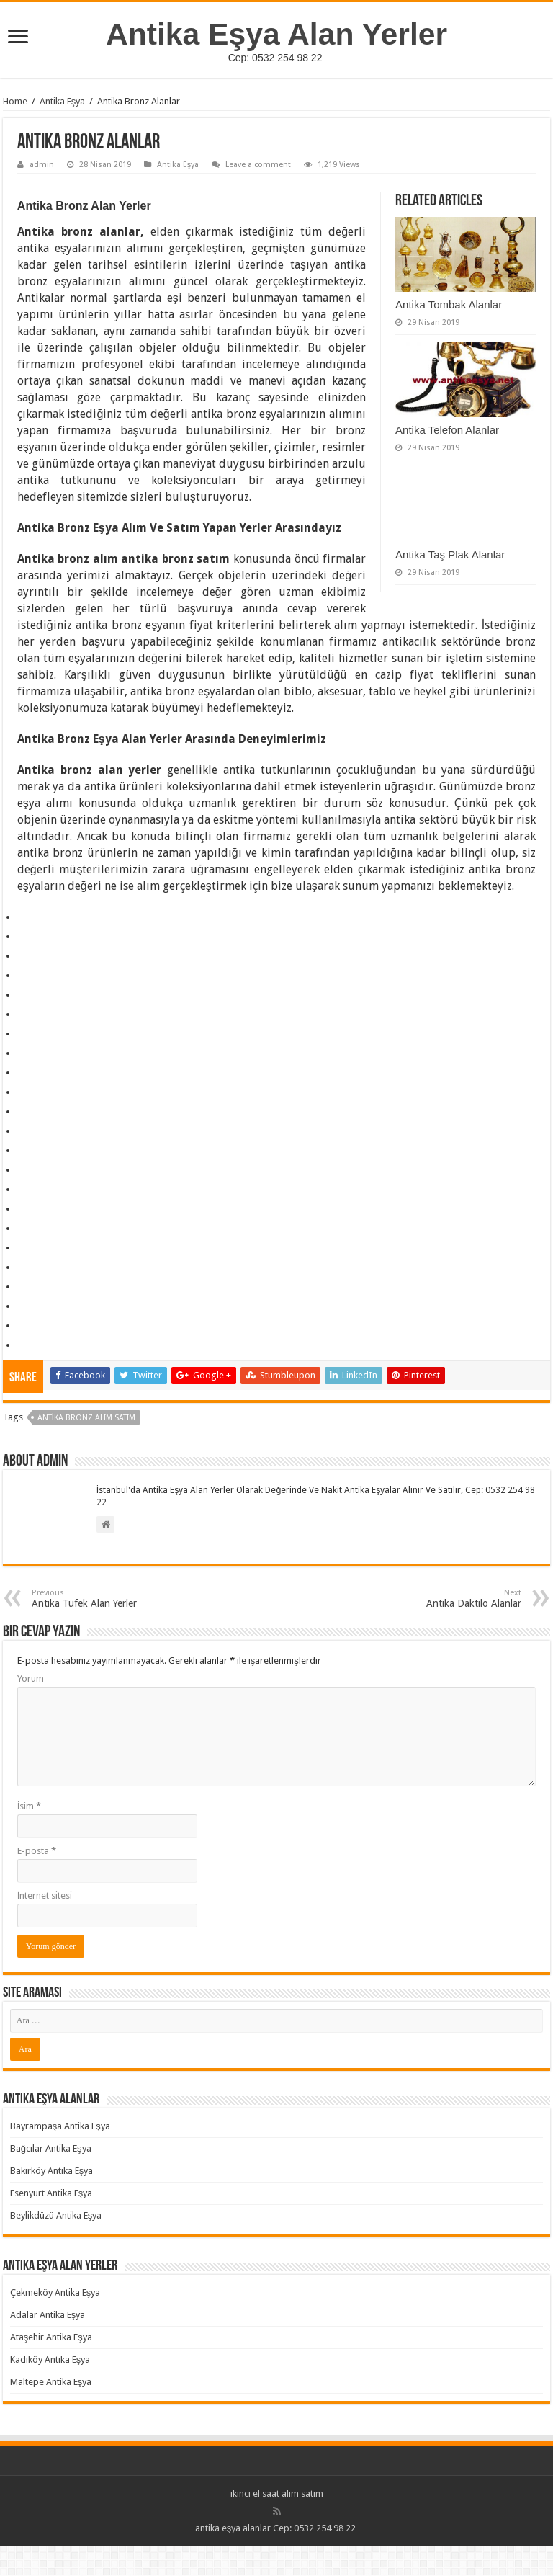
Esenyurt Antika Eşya (51, 2193)
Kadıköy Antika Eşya (50, 2359)
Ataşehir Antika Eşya (51, 2337)
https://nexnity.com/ (22, 1143)
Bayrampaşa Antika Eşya (60, 2126)
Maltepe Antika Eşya (51, 2381)
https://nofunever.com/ (23, 1201)
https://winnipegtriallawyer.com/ (26, 1318)
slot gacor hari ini (21, 1026)
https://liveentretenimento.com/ (25, 1123)
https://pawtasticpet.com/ (23, 1162)
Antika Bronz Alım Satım (86, 1417)
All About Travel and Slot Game (25, 987)
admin (42, 164)
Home (15, 101)
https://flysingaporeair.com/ (24, 1298)
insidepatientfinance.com (23, 1065)
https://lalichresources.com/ (25, 1084)
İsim (29, 1806)
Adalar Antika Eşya (48, 2314)
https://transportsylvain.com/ (25, 909)
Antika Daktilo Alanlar (447, 1598)
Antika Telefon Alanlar (447, 430)
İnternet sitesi (45, 1895)
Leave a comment (258, 164)
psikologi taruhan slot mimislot (24, 929)
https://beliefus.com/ (22, 1104)
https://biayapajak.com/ (23, 1279)
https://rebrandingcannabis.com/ (26, 1337)
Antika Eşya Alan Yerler (276, 34)
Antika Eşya (63, 101)
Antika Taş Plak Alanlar (450, 554)
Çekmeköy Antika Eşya (55, 2292)
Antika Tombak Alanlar (448, 304)
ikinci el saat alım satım (276, 2493)
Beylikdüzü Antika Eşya (56, 2215)
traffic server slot (21, 948)
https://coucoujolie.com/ (24, 1240)
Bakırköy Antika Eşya (52, 2170)
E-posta (36, 1850)
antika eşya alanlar (233, 2528)
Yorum (30, 1678)
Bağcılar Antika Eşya (50, 2148)
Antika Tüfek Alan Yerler (105, 1598)
